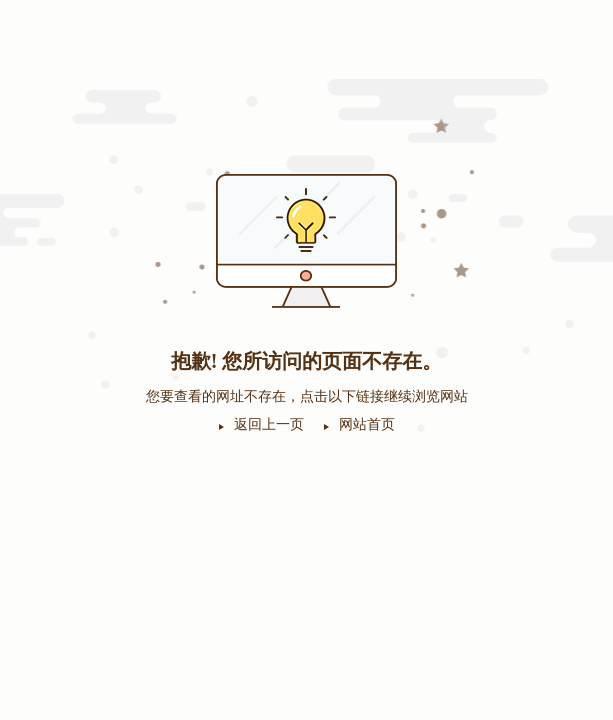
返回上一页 (269, 424)
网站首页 (367, 424)
